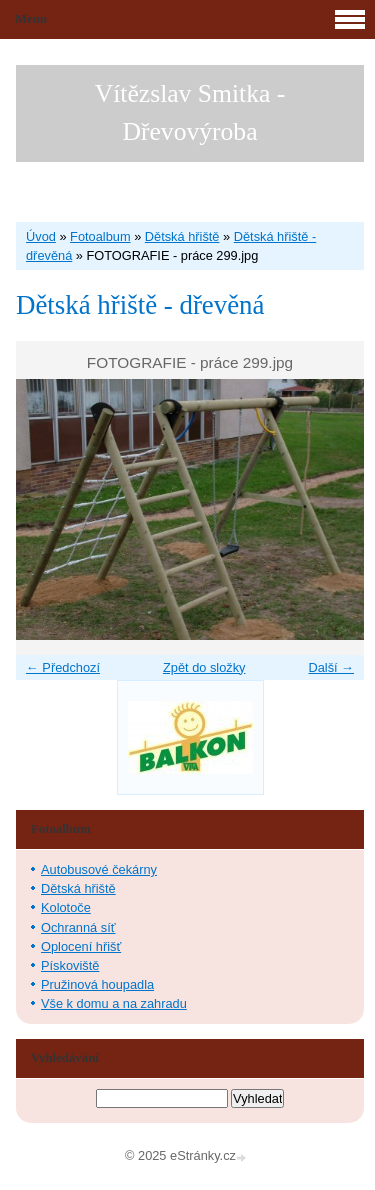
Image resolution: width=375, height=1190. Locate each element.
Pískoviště (70, 965)
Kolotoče (66, 907)
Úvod (41, 236)
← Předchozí (63, 667)
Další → (331, 667)
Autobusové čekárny (99, 869)
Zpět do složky (204, 667)
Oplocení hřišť (81, 946)
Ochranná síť (78, 927)
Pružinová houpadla (97, 984)
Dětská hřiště (182, 236)
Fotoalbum (100, 236)
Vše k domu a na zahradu (114, 1003)
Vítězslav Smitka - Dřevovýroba (190, 112)
